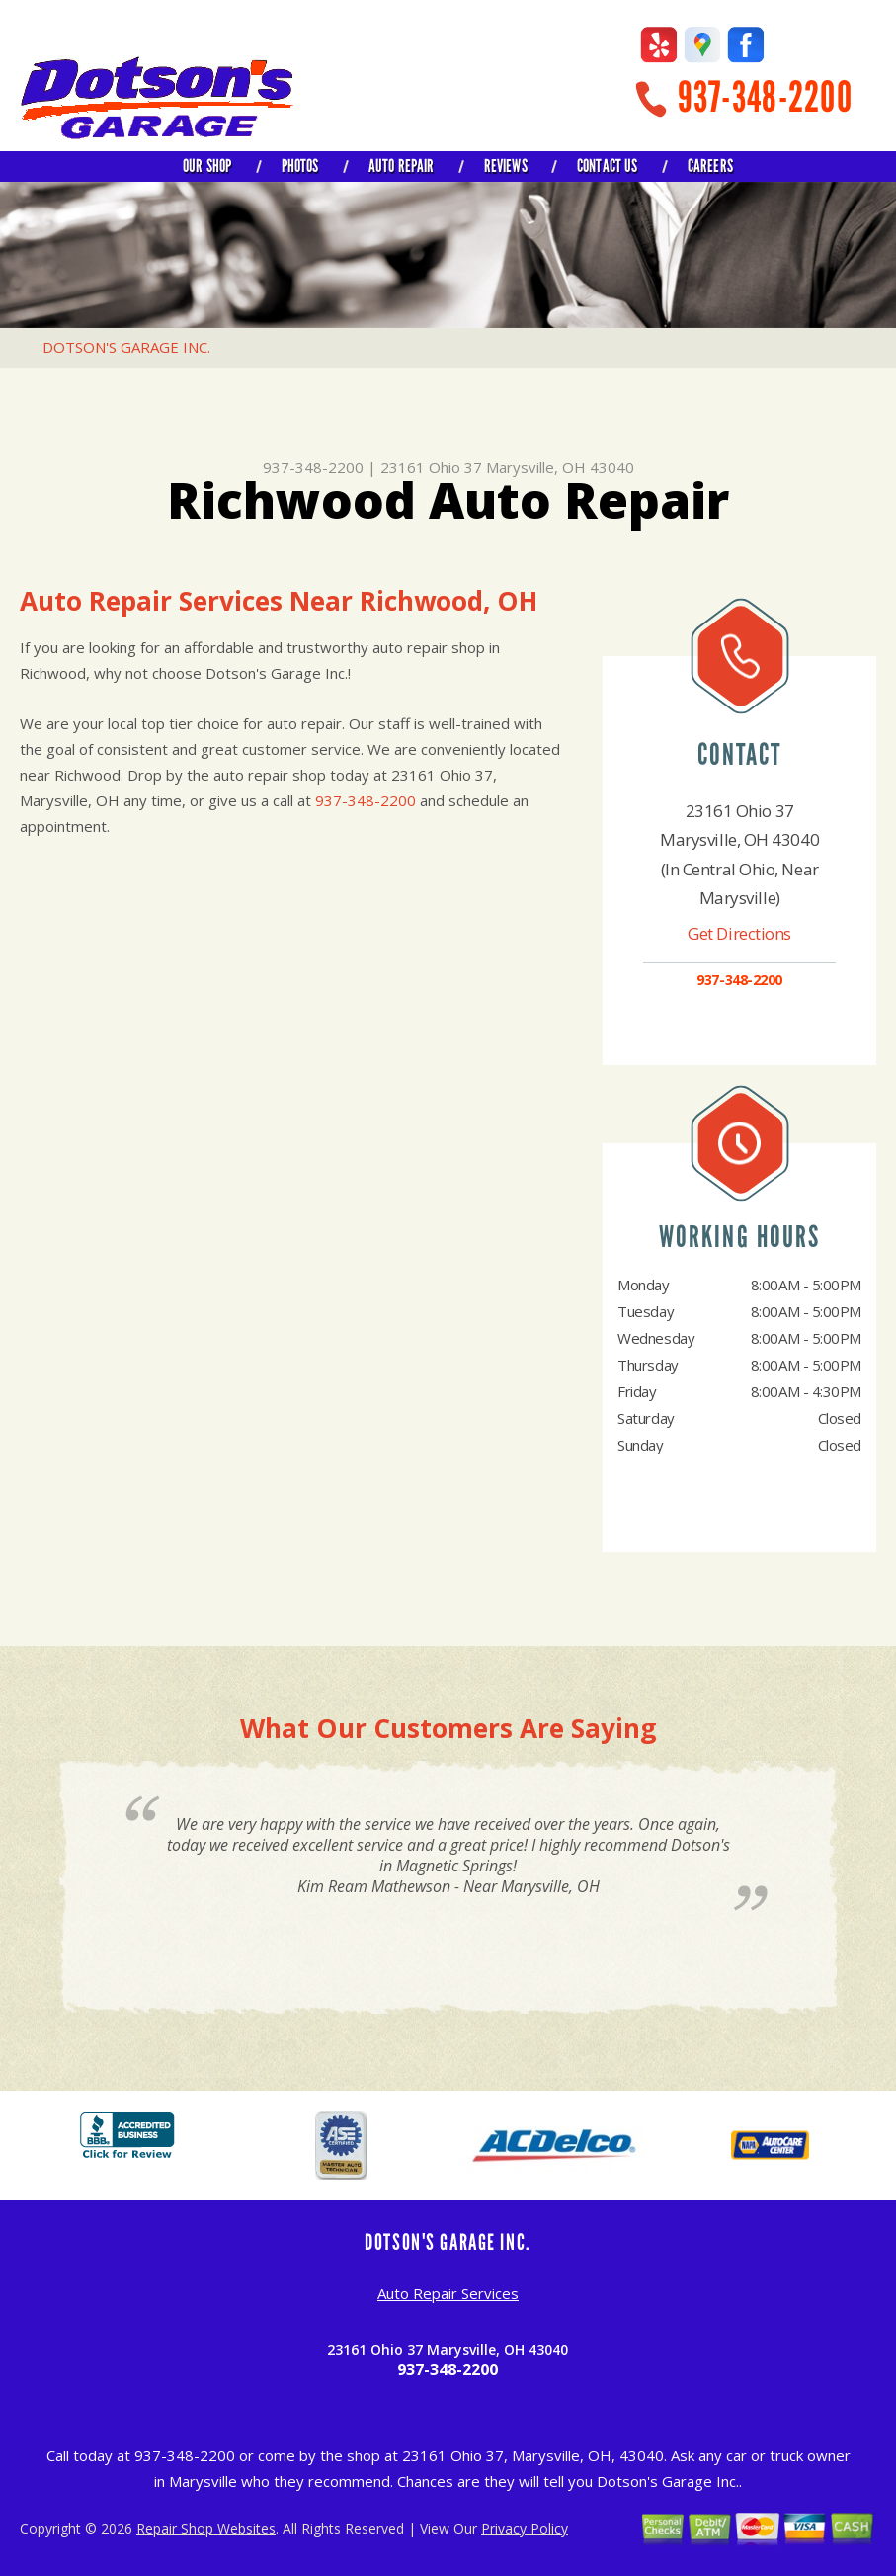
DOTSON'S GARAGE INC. (126, 347)
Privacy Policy (524, 2528)
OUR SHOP (207, 166)
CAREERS (710, 166)
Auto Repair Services (448, 2293)
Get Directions (739, 933)
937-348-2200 (765, 97)
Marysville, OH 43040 (560, 467)
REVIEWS (506, 166)
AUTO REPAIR (401, 166)
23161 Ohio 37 (431, 467)
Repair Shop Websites (206, 2528)
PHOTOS (300, 166)
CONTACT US (607, 166)
